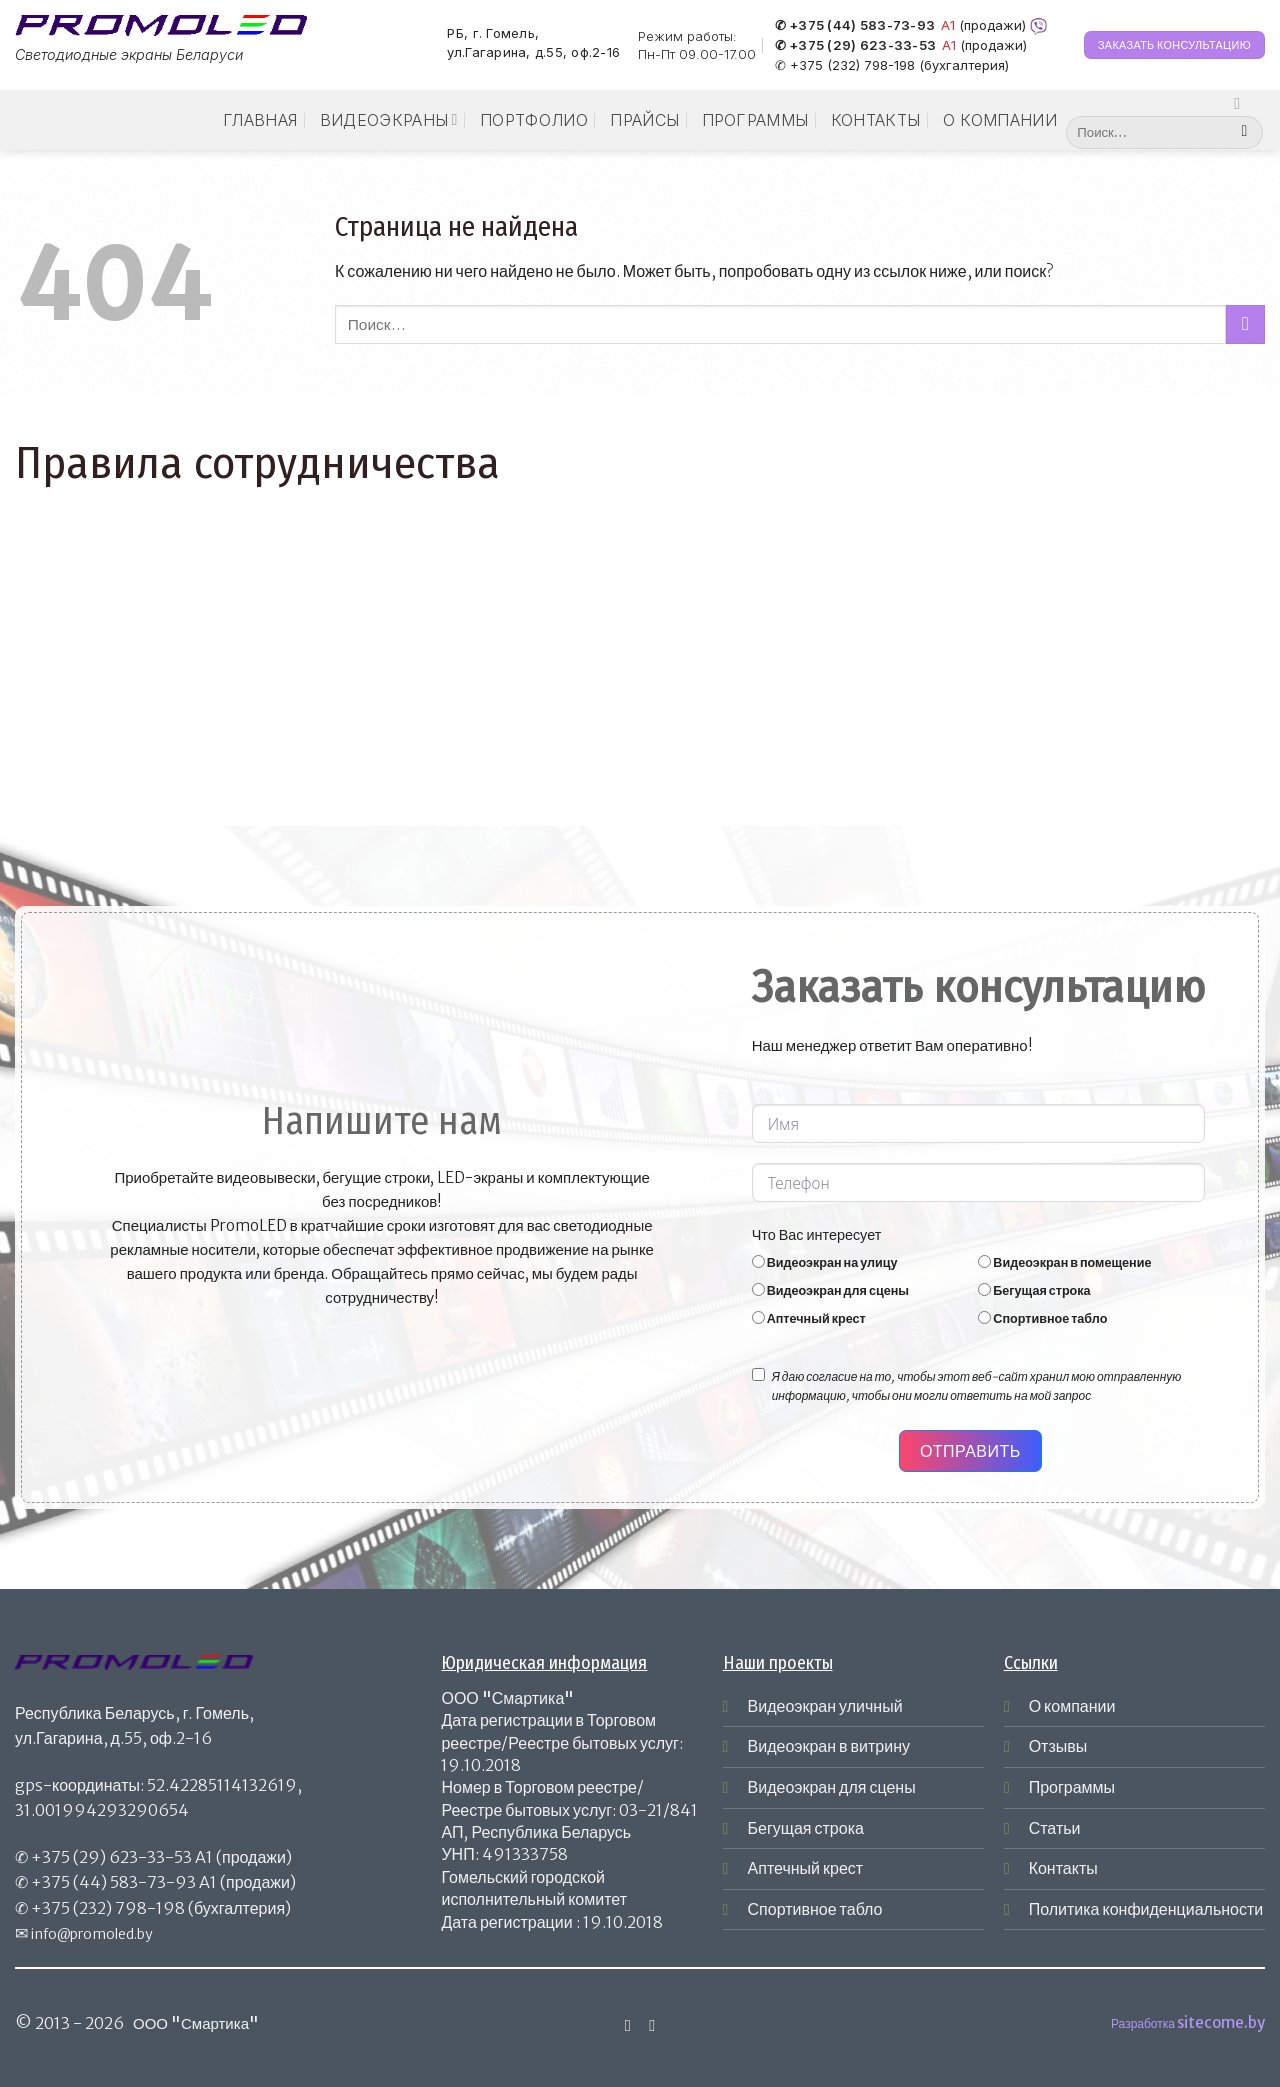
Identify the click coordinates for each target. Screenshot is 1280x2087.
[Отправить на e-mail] (652, 2025)
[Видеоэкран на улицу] (758, 1261)
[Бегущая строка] (984, 1289)
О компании (1000, 120)
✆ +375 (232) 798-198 (845, 65)
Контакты (876, 120)
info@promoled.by (92, 1934)
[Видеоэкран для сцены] (758, 1289)
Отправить (970, 1451)
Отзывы (1058, 1746)
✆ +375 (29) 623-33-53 (855, 46)
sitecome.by (1221, 2022)
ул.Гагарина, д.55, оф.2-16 (533, 53)
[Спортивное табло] (984, 1317)
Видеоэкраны (389, 120)
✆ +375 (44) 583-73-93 (855, 26)
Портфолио (534, 120)
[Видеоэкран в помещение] (984, 1261)
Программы (755, 120)
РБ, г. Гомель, (493, 33)
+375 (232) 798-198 (108, 1908)
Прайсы (644, 120)
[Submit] (1244, 133)
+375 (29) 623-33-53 (111, 1857)
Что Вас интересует (817, 1235)
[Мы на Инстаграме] (1242, 103)
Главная (260, 120)
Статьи (1055, 1828)
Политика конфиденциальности (1146, 1909)
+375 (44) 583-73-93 (113, 1882)
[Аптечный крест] (758, 1317)
